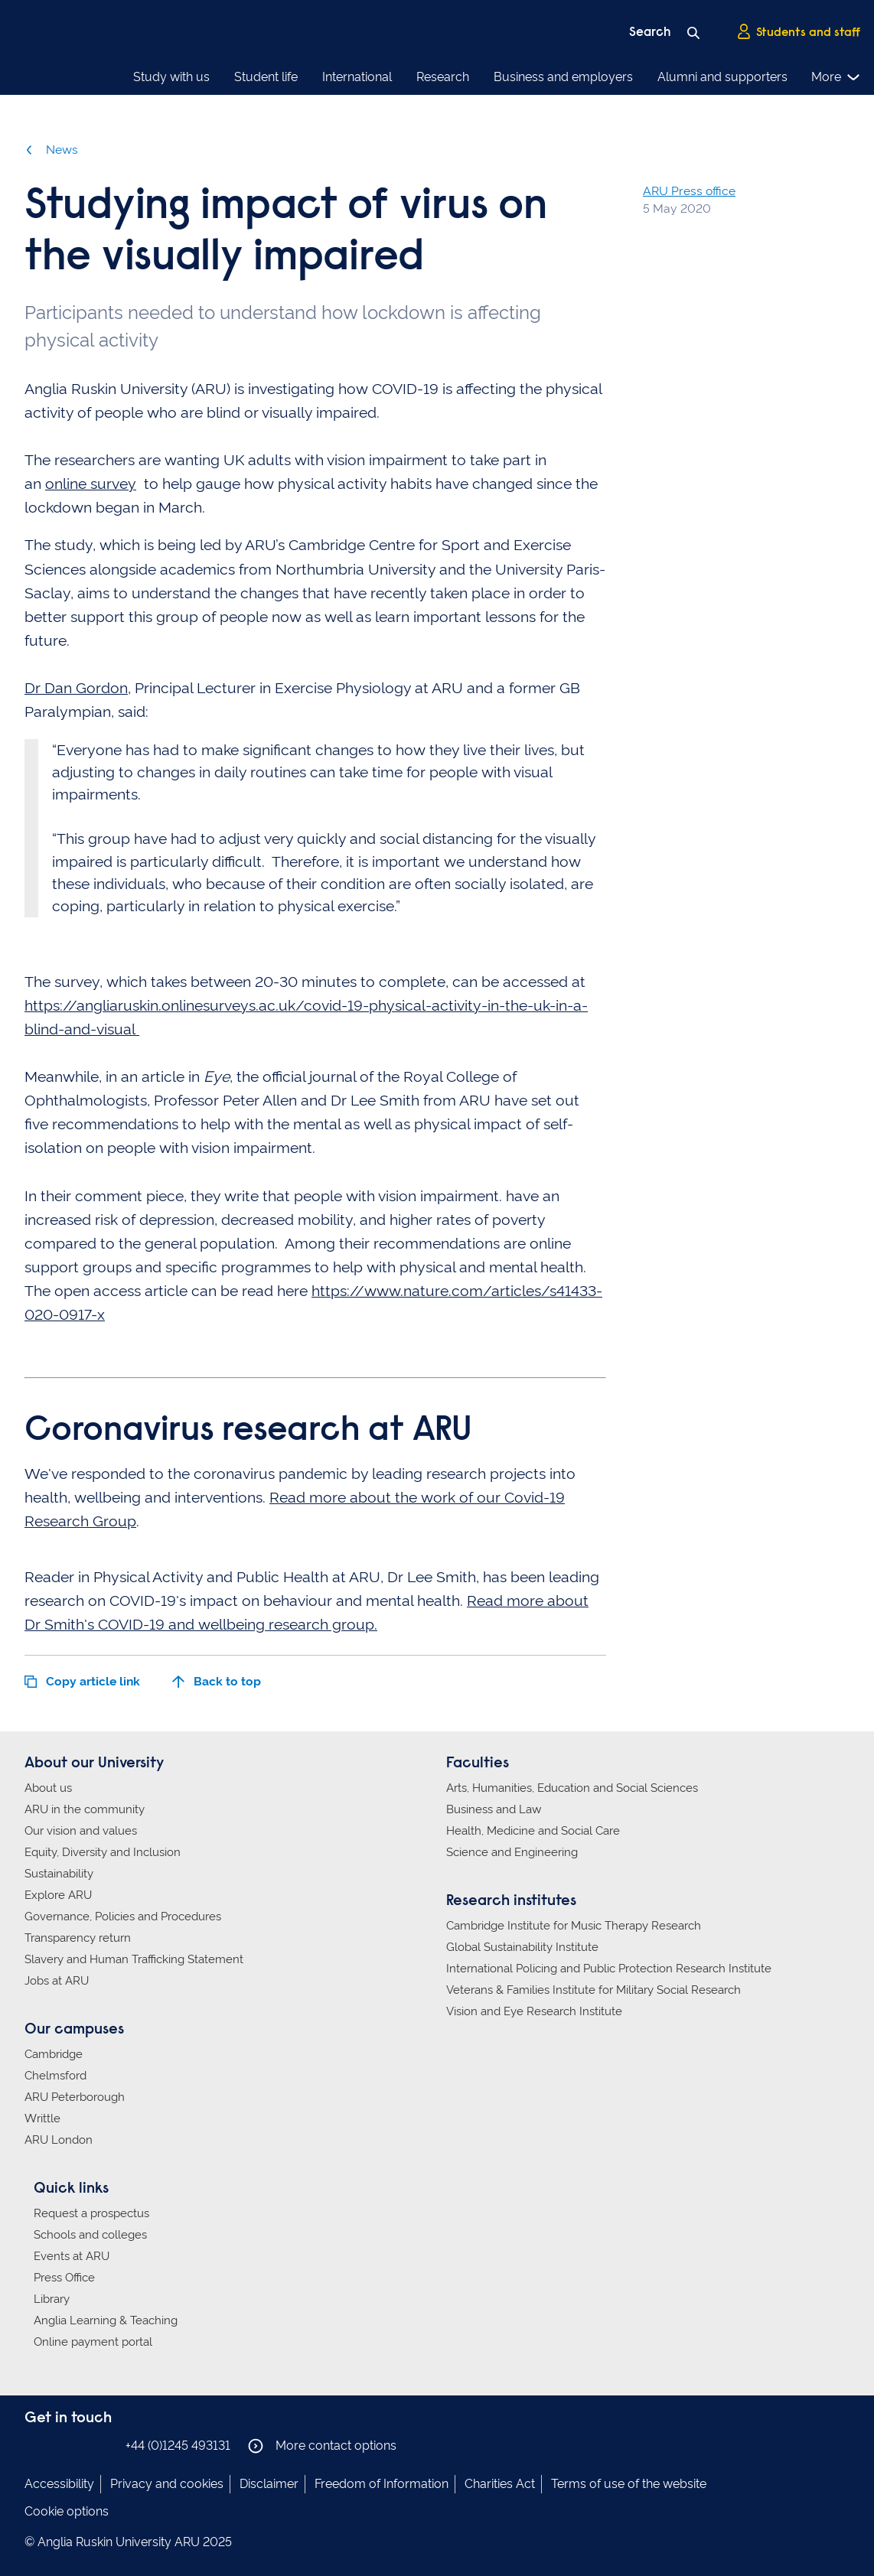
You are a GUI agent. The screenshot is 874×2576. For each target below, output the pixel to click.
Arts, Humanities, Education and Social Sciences (572, 1788)
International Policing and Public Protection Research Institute (608, 1968)
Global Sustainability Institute (522, 1947)
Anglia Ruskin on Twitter (80, 2445)
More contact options (322, 2446)
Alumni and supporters (722, 77)
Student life (266, 77)
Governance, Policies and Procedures (122, 1916)
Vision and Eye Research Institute (534, 2011)
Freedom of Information (381, 2484)
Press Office (64, 2278)
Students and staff (798, 31)
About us (48, 1788)
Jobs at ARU (56, 1981)
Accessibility (59, 2484)
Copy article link (82, 1681)
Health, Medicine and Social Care (533, 1831)
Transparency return (77, 1938)
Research (442, 77)
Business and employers (563, 77)
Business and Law (493, 1809)
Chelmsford (55, 2076)
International (357, 77)
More (836, 77)
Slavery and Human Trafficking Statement (133, 1959)
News (51, 149)
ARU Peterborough (74, 2097)
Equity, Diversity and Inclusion (102, 1852)
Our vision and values (80, 1831)
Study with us (171, 77)
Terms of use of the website (628, 2484)
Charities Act (500, 2484)
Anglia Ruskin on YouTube (103, 2445)
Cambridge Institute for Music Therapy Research (573, 1926)
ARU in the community (84, 1809)
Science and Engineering (512, 1852)
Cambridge (53, 2054)
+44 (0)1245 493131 (178, 2445)
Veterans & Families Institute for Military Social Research (593, 1990)
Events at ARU (71, 2256)
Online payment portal (93, 2342)
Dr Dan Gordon (76, 688)
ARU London (58, 2140)
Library (52, 2299)
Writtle (42, 2118)
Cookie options (66, 2511)
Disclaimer (269, 2484)
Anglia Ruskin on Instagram (57, 2445)
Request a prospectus (91, 2213)
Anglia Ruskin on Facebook (34, 2445)
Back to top (216, 1681)
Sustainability (58, 1874)
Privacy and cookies (166, 2484)
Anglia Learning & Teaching (106, 2320)
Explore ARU (58, 1895)
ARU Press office (689, 191)
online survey (90, 484)
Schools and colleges (90, 2235)
